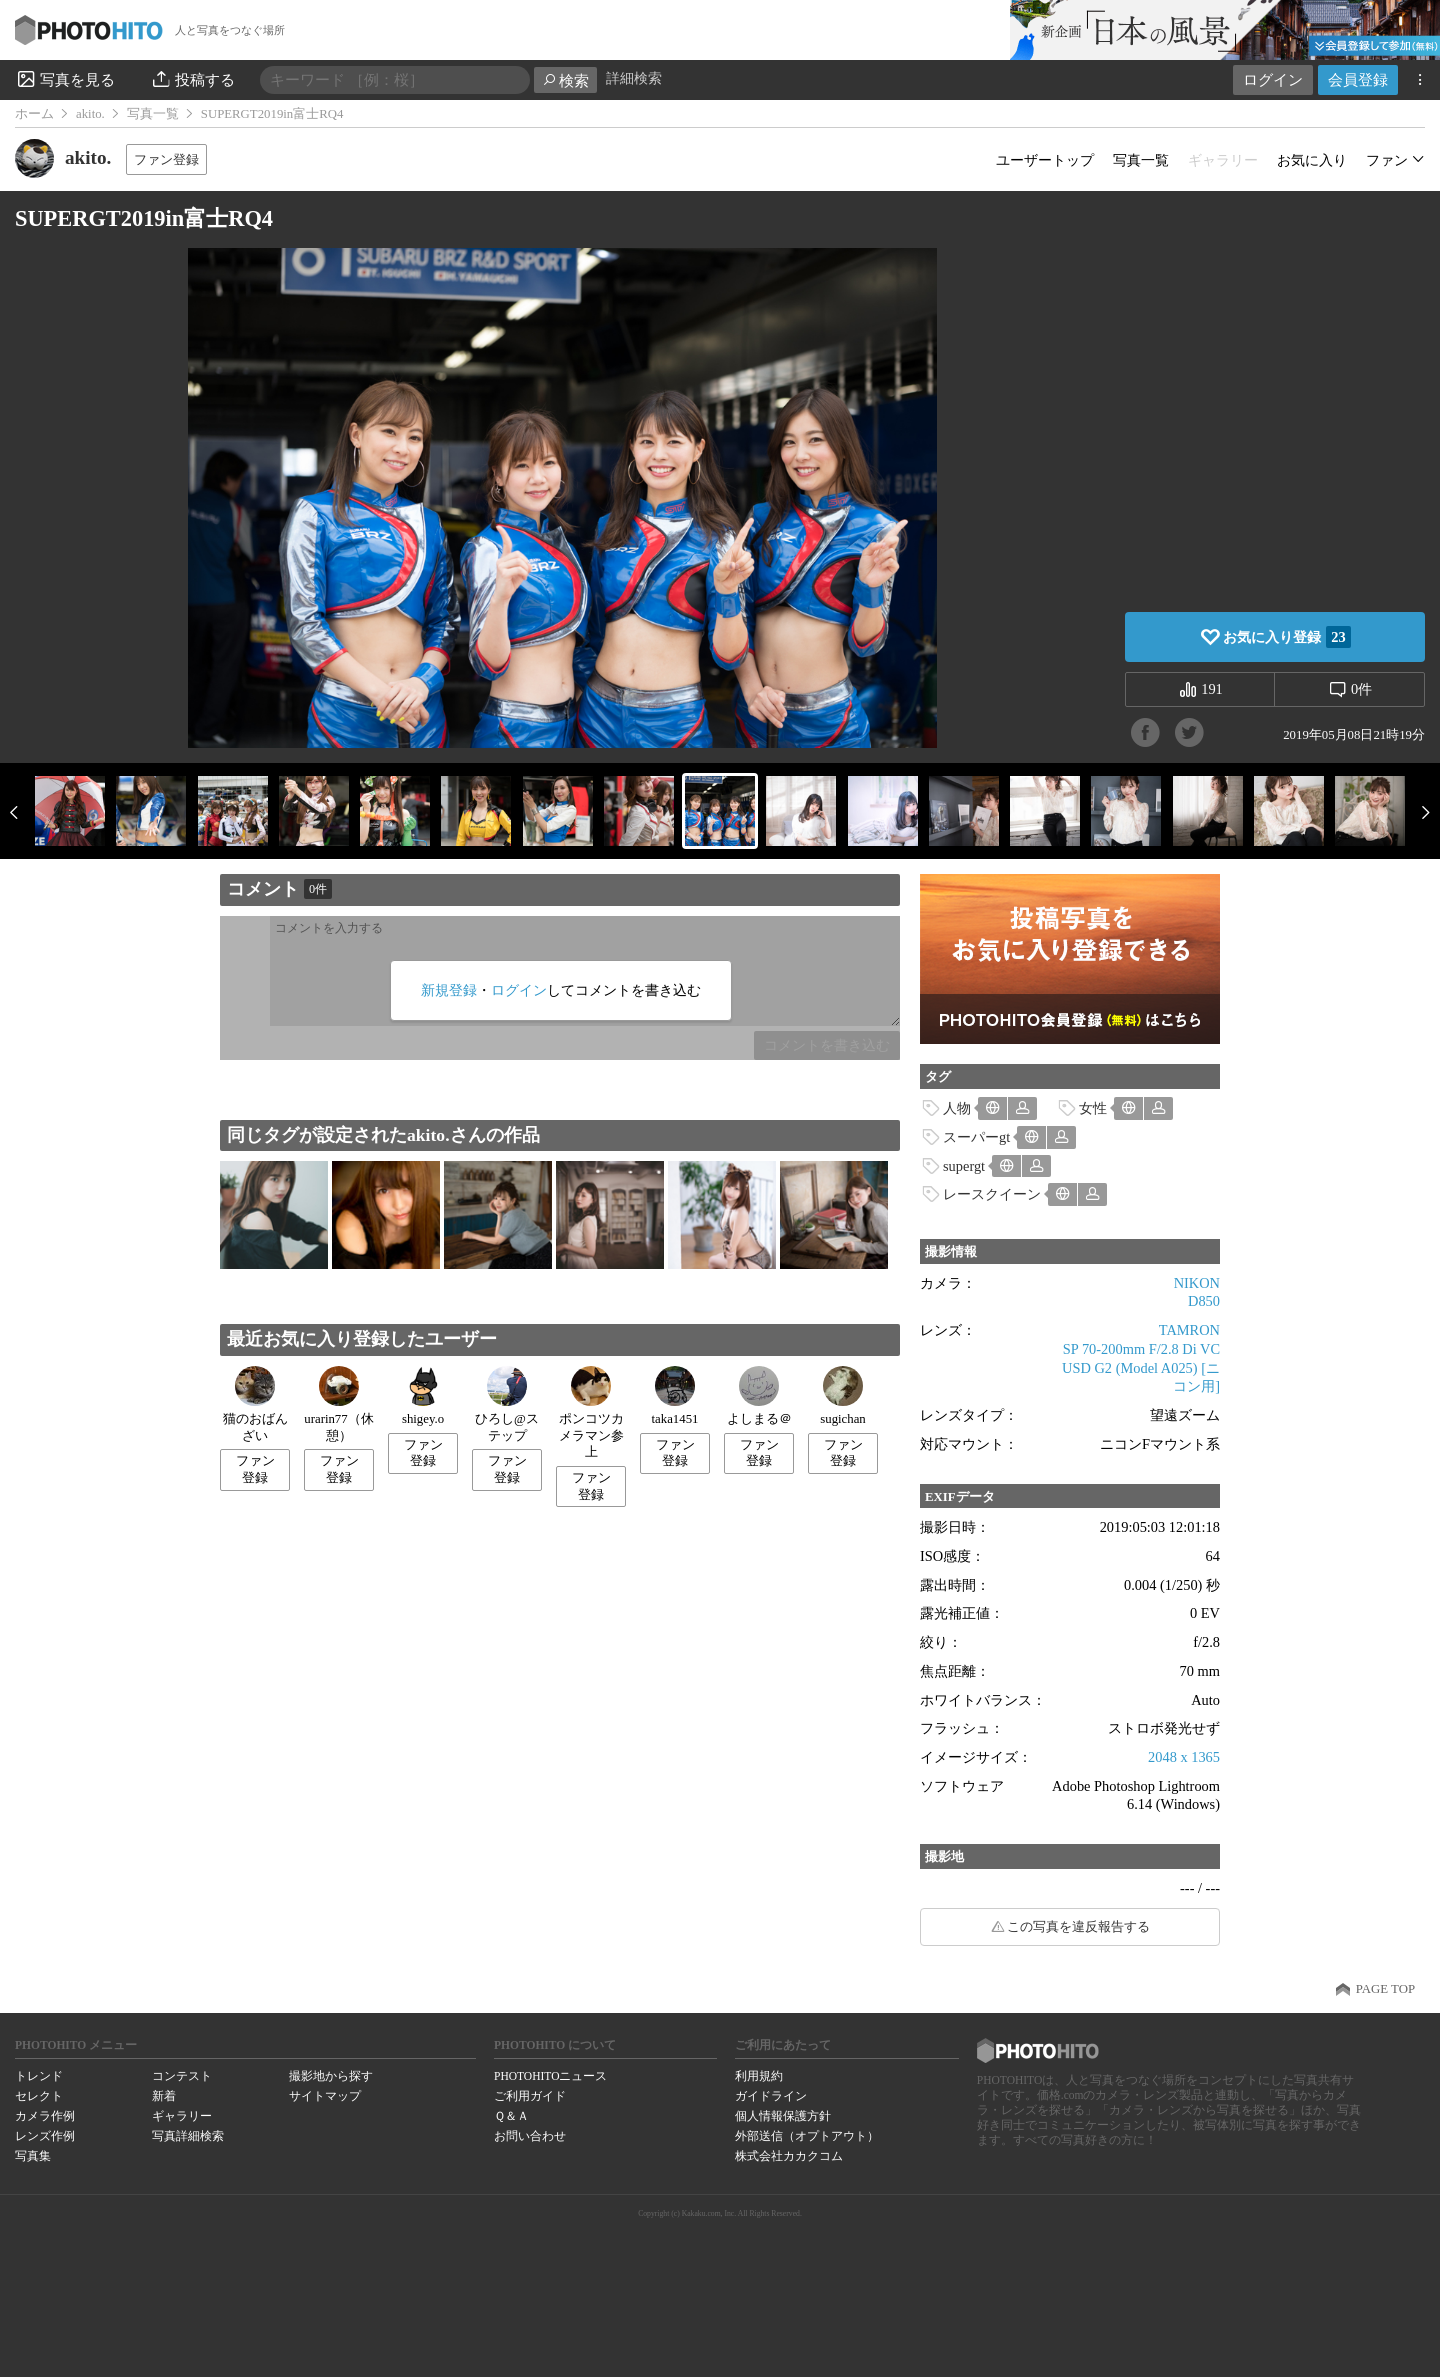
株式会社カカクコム (789, 2156)
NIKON (1197, 1283)
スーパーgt (976, 1137)
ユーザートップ (1045, 160)
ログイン (1273, 79)
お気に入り (1312, 160)
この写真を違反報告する (1078, 1927)
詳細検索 (634, 78)
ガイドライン (771, 2096)
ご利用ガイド (530, 2096)
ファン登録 (166, 159)
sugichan (843, 1396)
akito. (90, 114)
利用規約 (759, 2076)
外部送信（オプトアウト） (807, 2136)
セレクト (39, 2096)
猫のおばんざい (255, 1404)
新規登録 (449, 990)
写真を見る (65, 79)
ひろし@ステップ (507, 1404)
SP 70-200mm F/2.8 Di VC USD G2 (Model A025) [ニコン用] (1141, 1367)
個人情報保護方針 (783, 2116)
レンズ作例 (45, 2136)
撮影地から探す (331, 2076)
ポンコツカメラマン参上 (591, 1412)
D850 (1204, 1301)
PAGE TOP (1385, 1989)
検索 (565, 80)
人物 (957, 1108)
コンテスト (182, 2076)
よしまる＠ (759, 1396)
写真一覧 (153, 114)
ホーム (34, 114)
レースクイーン (992, 1194)
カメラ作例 (45, 2116)
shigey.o (423, 1396)
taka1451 (675, 1396)
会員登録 (1358, 79)
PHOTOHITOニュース (550, 2076)
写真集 (33, 2156)
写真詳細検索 (188, 2136)
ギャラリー (182, 2116)
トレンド (39, 2076)
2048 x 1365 (1184, 1757)
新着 (164, 2096)
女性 (1093, 1108)
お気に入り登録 (1286, 637)
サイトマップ (325, 2096)
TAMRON (1189, 1330)
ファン (1387, 160)
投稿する (192, 79)
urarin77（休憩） (338, 1404)
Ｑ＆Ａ (511, 2116)
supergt (964, 1166)
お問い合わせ (530, 2136)
